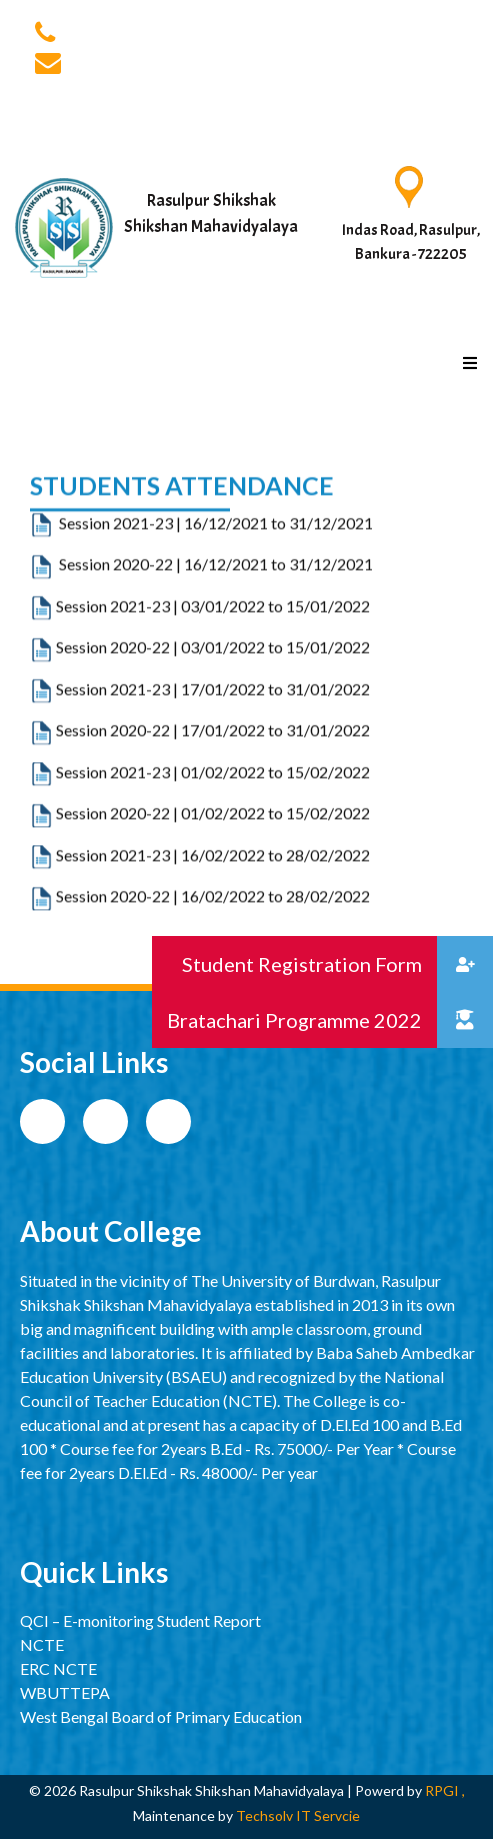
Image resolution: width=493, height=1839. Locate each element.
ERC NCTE (58, 1668)
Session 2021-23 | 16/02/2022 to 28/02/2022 (213, 912)
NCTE (42, 1644)
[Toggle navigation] (450, 318)
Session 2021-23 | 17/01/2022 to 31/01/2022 (213, 747)
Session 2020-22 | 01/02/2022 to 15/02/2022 (213, 871)
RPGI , (445, 1790)
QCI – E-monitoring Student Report (140, 1620)
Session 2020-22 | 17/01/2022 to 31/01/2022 (213, 788)
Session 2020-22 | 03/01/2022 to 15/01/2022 (200, 705)
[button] (465, 1020)
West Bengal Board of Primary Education (161, 1716)
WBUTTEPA (65, 1692)
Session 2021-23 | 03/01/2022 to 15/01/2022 (200, 664)
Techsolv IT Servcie (296, 1815)
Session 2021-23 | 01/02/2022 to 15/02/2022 (213, 830)
